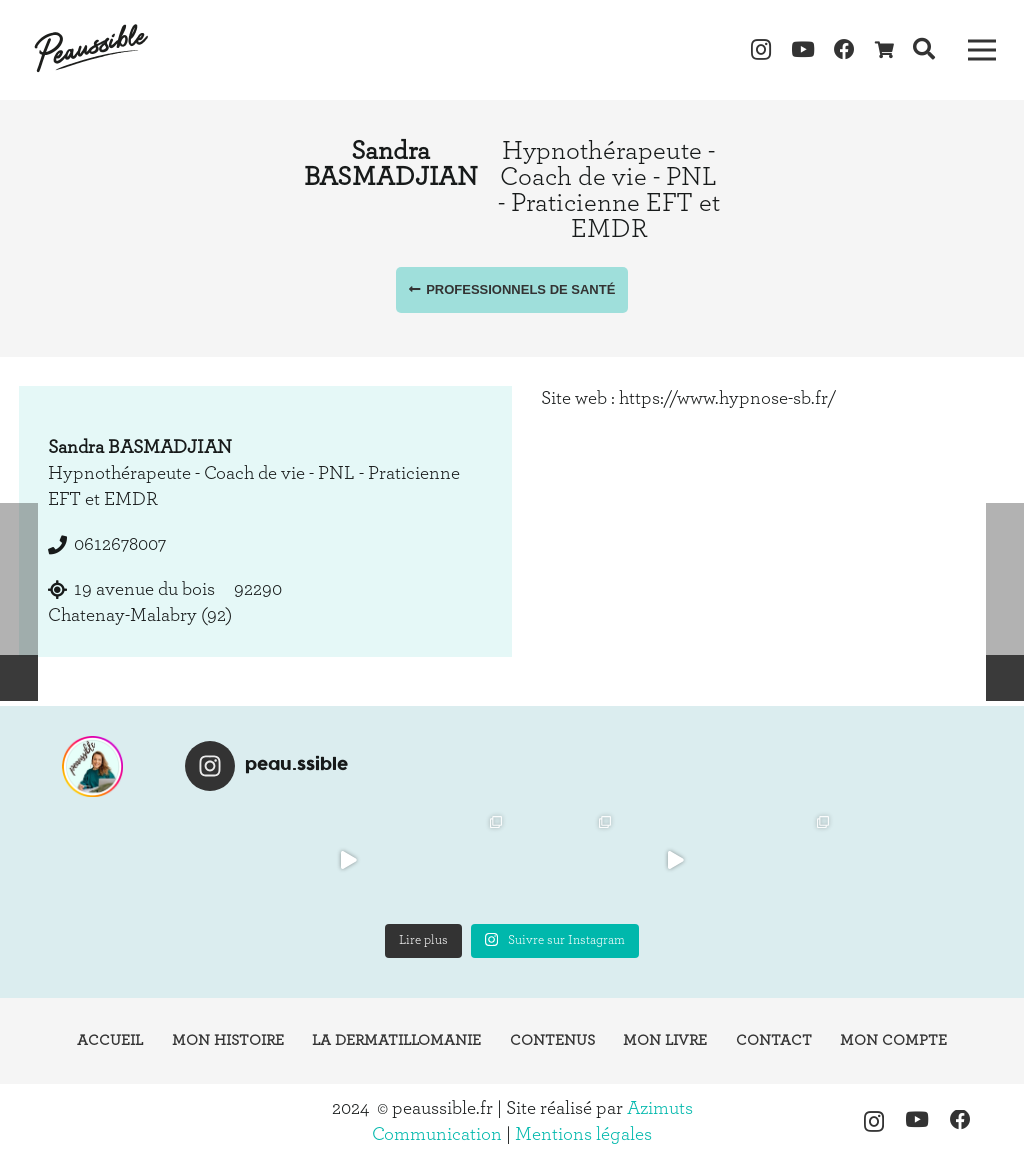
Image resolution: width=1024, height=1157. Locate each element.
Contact (774, 1040)
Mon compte (893, 1040)
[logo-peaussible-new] (92, 50)
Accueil (110, 1040)
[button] (923, 49)
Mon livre (665, 1040)
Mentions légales (583, 1134)
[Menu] (981, 50)
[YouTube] (803, 50)
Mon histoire (228, 1040)
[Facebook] (845, 50)
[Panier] (884, 50)
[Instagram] (762, 50)
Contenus (552, 1040)
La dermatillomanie (396, 1040)
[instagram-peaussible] (93, 766)
